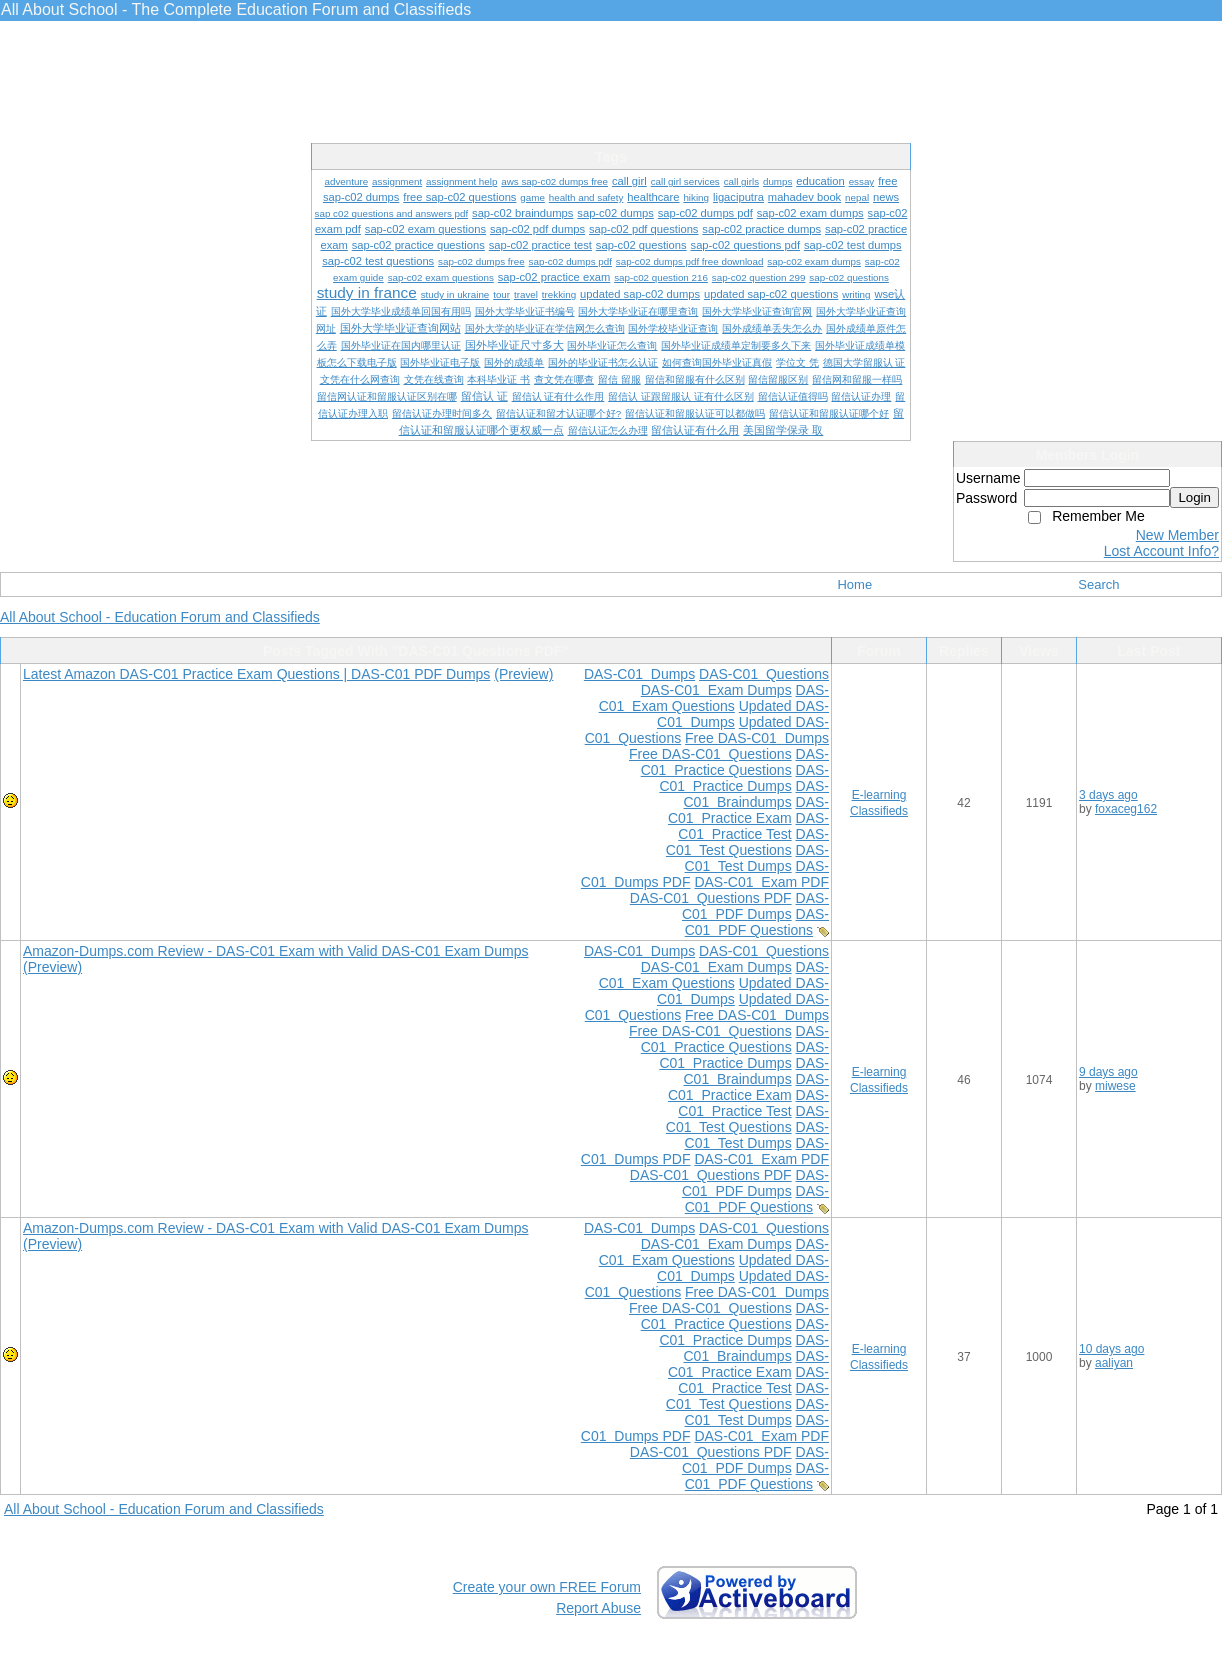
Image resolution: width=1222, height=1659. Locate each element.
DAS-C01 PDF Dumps (755, 906)
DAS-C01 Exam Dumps (716, 690)
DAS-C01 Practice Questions (735, 762)
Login (1194, 497)
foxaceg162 (1126, 809)
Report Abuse (598, 1608)
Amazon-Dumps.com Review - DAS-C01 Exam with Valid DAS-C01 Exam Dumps (275, 951)
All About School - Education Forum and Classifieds (160, 617)
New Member (1177, 535)
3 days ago (1108, 795)
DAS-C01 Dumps (639, 674)
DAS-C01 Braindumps (756, 794)
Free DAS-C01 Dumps (757, 738)
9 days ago (1108, 1072)
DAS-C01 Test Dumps (757, 858)
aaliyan (1114, 1363)
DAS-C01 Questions (764, 674)
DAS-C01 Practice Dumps (744, 778)
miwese (1115, 1086)
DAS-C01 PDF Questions (757, 922)
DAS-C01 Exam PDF (761, 882)
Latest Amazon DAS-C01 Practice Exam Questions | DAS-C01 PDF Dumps (256, 674)
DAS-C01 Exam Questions (714, 698)
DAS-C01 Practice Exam (748, 810)
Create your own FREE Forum (547, 1587)
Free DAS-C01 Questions (710, 754)
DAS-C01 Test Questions (747, 842)
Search (1098, 584)
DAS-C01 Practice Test (753, 826)
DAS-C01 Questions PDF (711, 898)
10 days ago (1111, 1349)
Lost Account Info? (1161, 551)
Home (854, 584)
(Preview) (523, 674)
